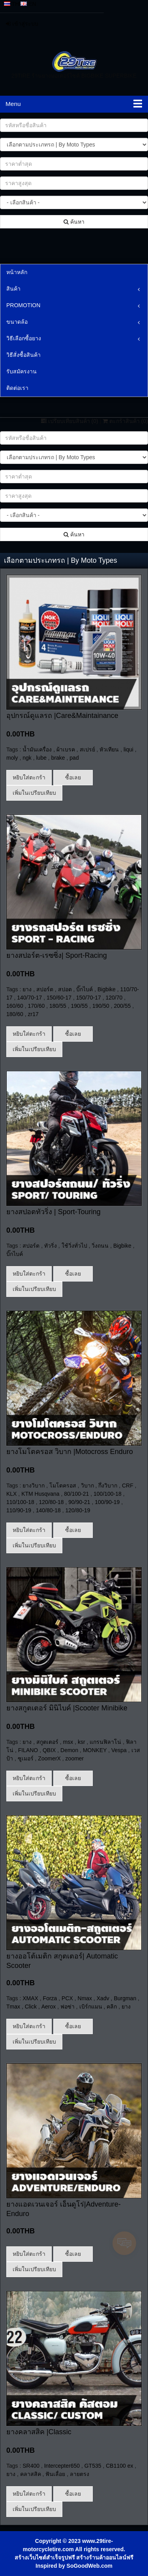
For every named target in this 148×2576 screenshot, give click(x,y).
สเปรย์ (87, 749)
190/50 (100, 1006)
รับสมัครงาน (21, 371)
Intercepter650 (62, 2088)
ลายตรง (79, 2096)
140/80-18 (48, 1510)
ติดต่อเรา (17, 388)
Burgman (125, 1872)
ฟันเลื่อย (55, 2096)
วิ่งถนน (100, 1246)
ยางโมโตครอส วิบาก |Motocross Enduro (69, 1452)
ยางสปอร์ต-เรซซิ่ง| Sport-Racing (56, 955)
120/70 (113, 997)
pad (74, 758)
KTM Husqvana (40, 1494)
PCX (67, 1872)
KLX (11, 1494)
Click (31, 1880)
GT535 (92, 2088)
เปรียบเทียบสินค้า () (70, 421)
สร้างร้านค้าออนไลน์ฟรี (104, 2179)
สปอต (65, 989)
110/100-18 (20, 1502)
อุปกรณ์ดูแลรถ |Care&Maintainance (62, 716)
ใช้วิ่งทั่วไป (74, 1246)
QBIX (49, 1750)
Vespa (119, 1750)
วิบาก (87, 1485)
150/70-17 (88, 997)
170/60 (36, 1006)
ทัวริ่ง (50, 1246)
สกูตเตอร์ (47, 1742)
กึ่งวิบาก (107, 1485)
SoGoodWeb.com (89, 2188)
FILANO (28, 1750)
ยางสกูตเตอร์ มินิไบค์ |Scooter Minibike (66, 1708)
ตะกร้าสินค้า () (125, 421)
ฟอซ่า (67, 1880)
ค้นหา (74, 222)
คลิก (112, 1880)
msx (68, 1742)
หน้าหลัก (16, 272)
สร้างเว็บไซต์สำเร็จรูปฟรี (45, 2179)
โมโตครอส (62, 1485)
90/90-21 (79, 1502)
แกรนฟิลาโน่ (105, 1742)
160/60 (14, 1006)
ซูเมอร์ (26, 1758)
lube (41, 758)
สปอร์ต (44, 989)
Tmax (13, 1880)
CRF (127, 1485)
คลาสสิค (30, 2096)
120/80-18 (51, 1502)
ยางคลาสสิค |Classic (38, 2054)
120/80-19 (77, 1510)
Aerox (48, 1880)
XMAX (30, 1872)
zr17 (33, 1014)
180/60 (14, 1014)
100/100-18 (108, 1494)
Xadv (103, 1872)
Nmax (85, 1872)
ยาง (27, 989)
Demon (69, 1750)
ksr (81, 1742)
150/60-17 (59, 997)
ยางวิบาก (33, 1485)
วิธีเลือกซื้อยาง (23, 338)
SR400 (30, 2088)
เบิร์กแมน (90, 1880)
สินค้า (13, 289)
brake (58, 758)
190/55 (79, 1006)
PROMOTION (23, 305)
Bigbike (106, 989)
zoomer (75, 1758)
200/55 (122, 1006)
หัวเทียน (109, 749)
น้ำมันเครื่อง (37, 749)
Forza (50, 1872)
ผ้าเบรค (65, 749)
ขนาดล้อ (17, 322)
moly (12, 758)
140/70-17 (29, 997)
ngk (27, 758)
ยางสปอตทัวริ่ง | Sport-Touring (53, 1212)
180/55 (57, 1006)
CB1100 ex (119, 2088)
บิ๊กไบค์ (84, 989)
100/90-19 (107, 1502)
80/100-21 (76, 1494)
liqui (128, 749)
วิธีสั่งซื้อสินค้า (23, 355)
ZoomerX (49, 1758)
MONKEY (95, 1750)
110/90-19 (18, 1510)
